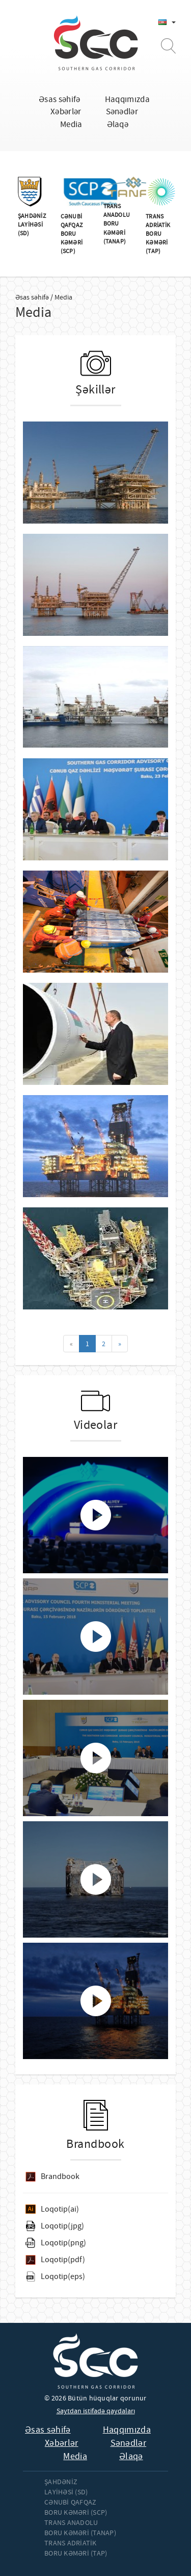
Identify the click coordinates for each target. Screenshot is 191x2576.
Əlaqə (118, 124)
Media (71, 124)
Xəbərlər (65, 111)
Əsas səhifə (59, 99)
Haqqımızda (127, 99)
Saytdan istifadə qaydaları (96, 2410)
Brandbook (60, 2176)
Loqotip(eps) (63, 2276)
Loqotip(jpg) (62, 2226)
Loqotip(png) (63, 2243)
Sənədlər (122, 111)
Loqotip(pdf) (63, 2260)
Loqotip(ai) (60, 2209)
